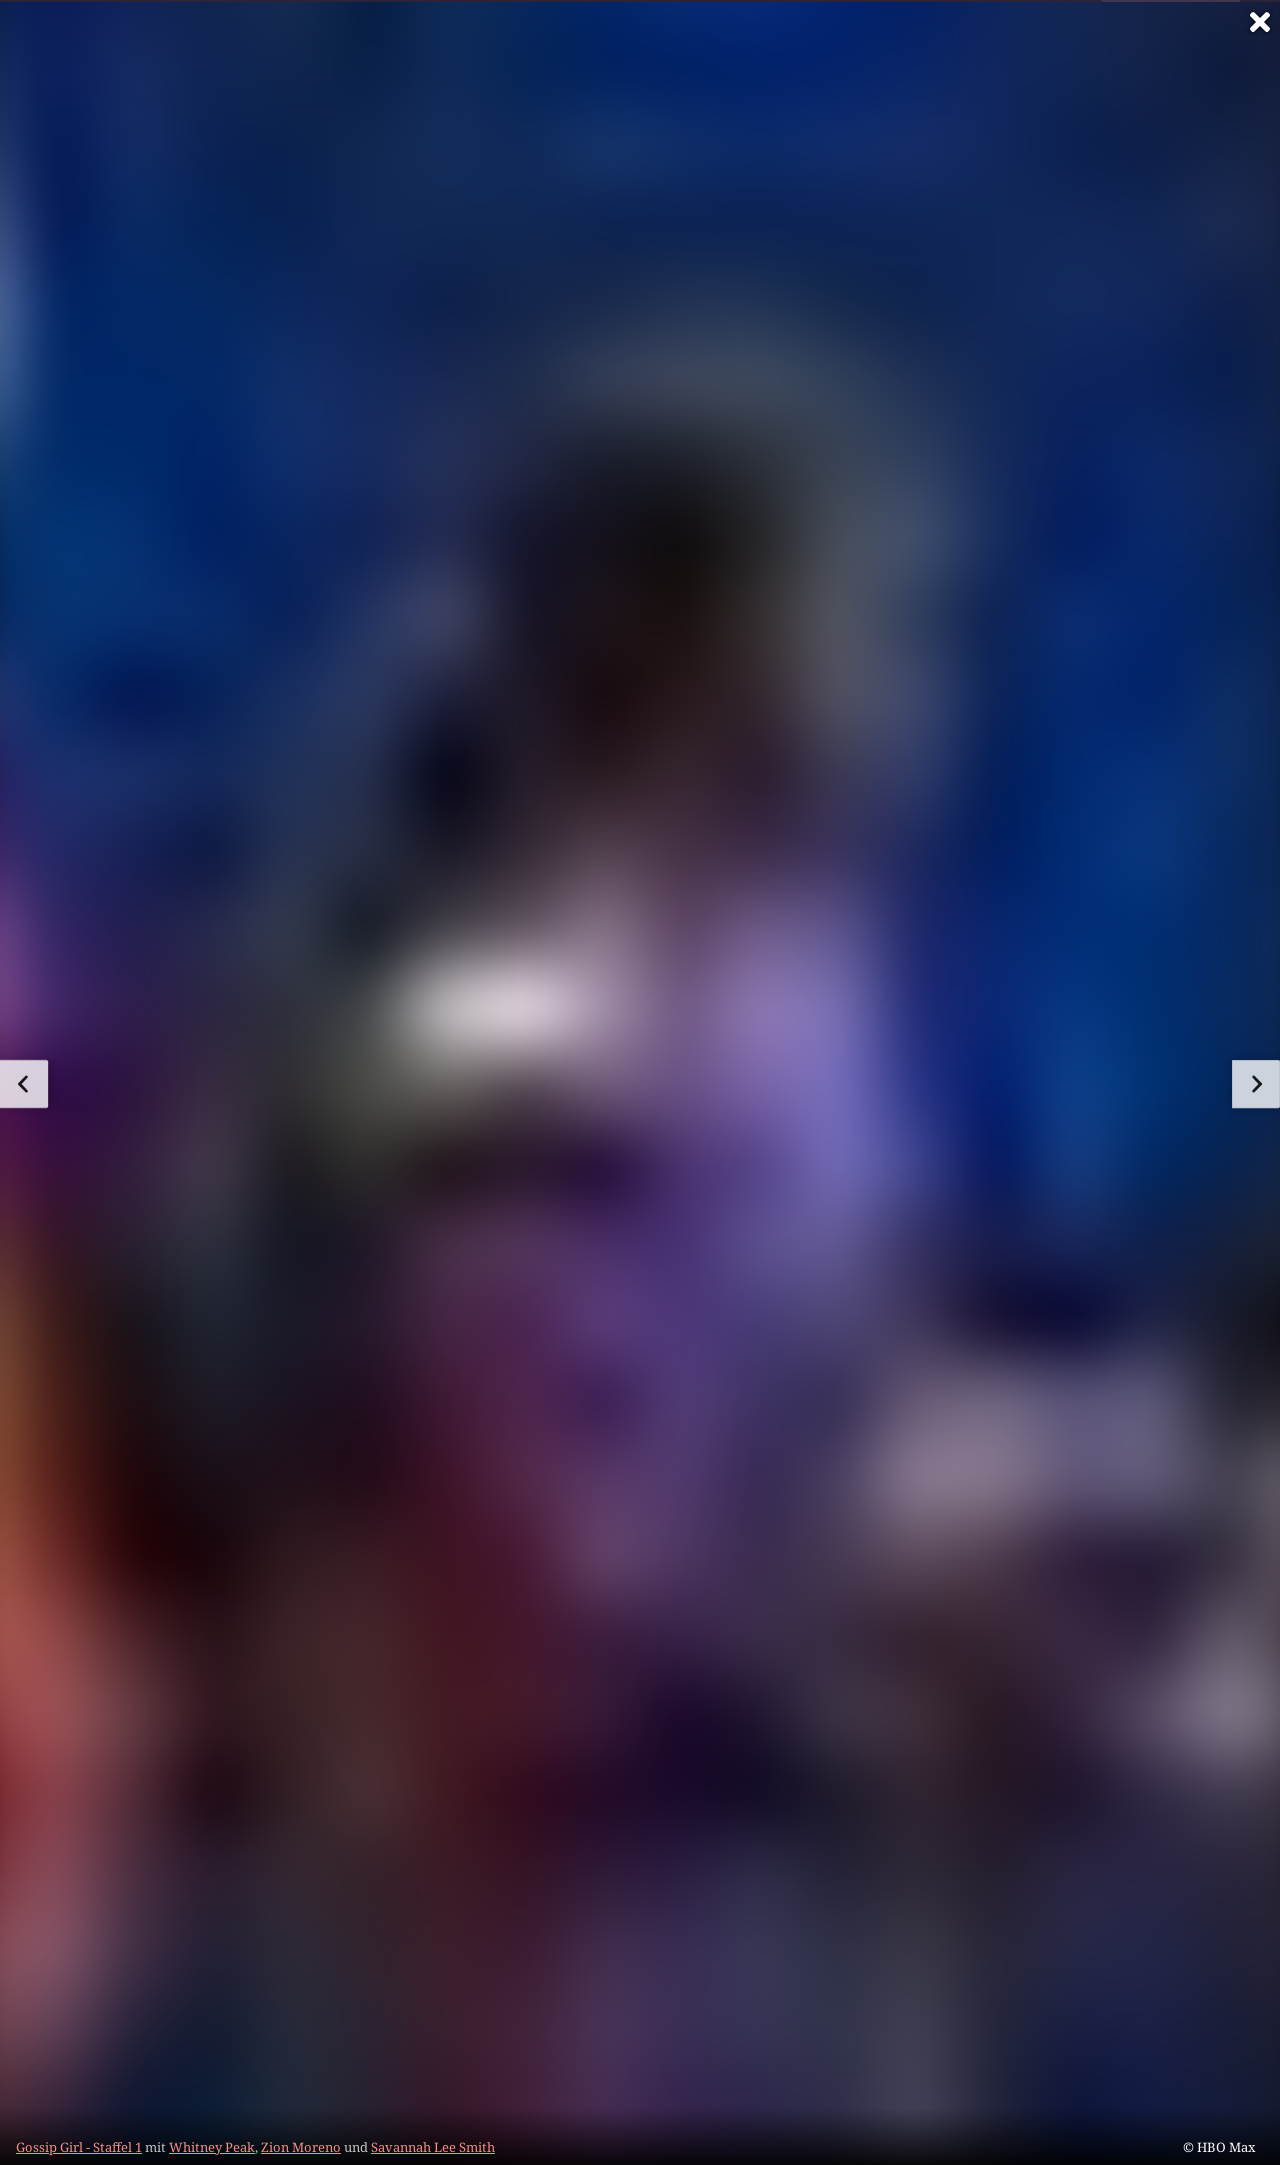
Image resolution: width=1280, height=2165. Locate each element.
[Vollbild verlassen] (1260, 22)
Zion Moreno (301, 2147)
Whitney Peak (212, 2147)
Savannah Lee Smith (433, 2147)
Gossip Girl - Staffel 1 (79, 2147)
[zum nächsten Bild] (1256, 1084)
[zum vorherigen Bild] (24, 1084)
